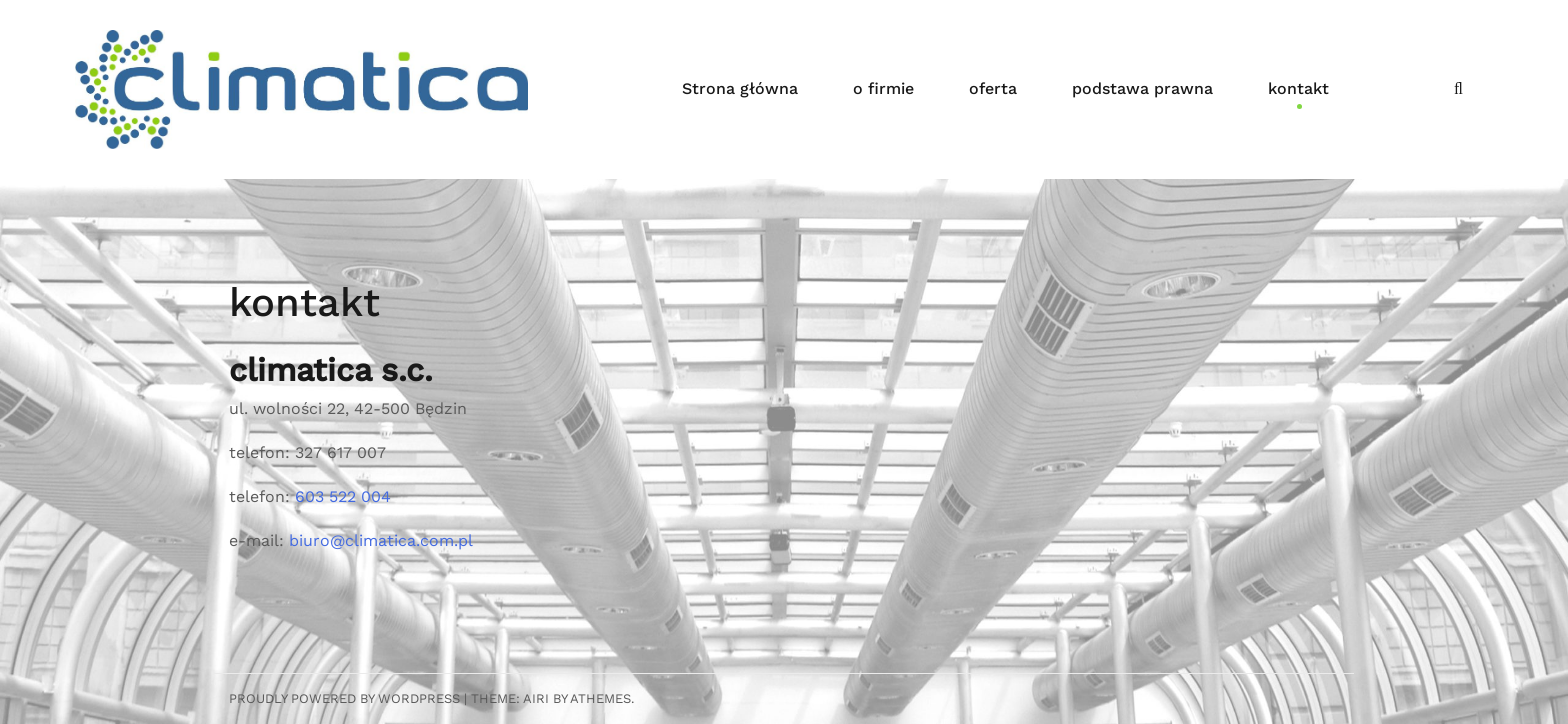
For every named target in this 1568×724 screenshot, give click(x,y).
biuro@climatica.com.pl (381, 540)
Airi (536, 698)
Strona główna (740, 88)
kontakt (1298, 88)
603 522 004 (343, 496)
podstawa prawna (1142, 88)
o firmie (883, 88)
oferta (993, 88)
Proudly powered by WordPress (344, 698)
